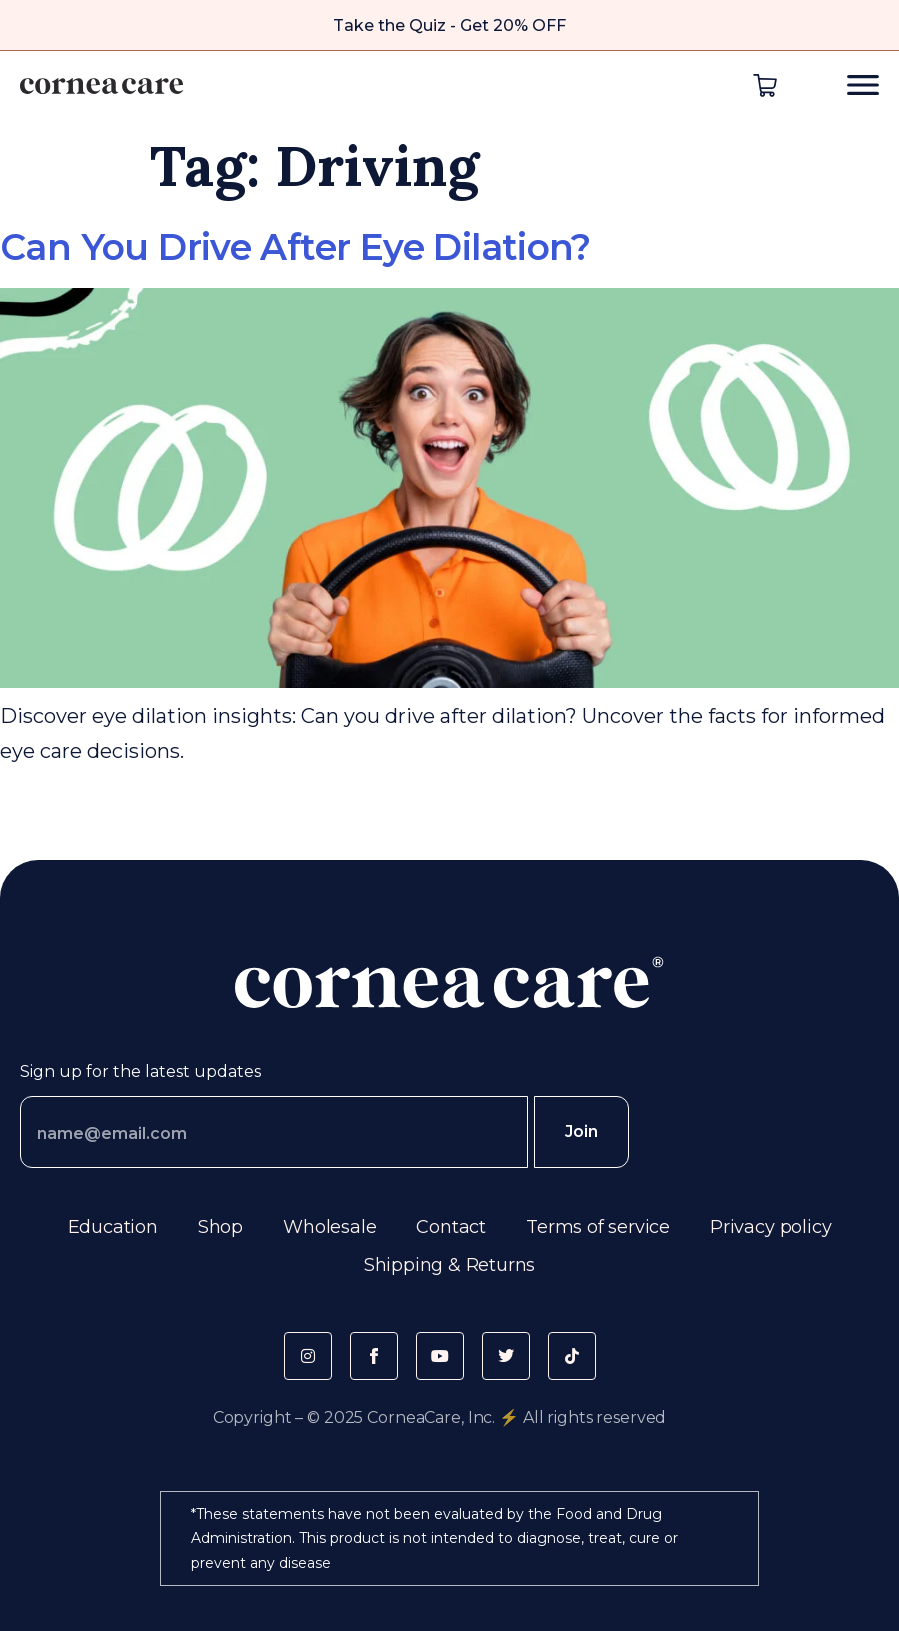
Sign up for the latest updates (140, 1071)
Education (113, 1227)
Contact (451, 1227)
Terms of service (598, 1227)
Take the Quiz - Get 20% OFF (449, 25)
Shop (220, 1227)
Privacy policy (770, 1227)
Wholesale (329, 1227)
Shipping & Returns (450, 1265)
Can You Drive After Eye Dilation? (295, 247)
